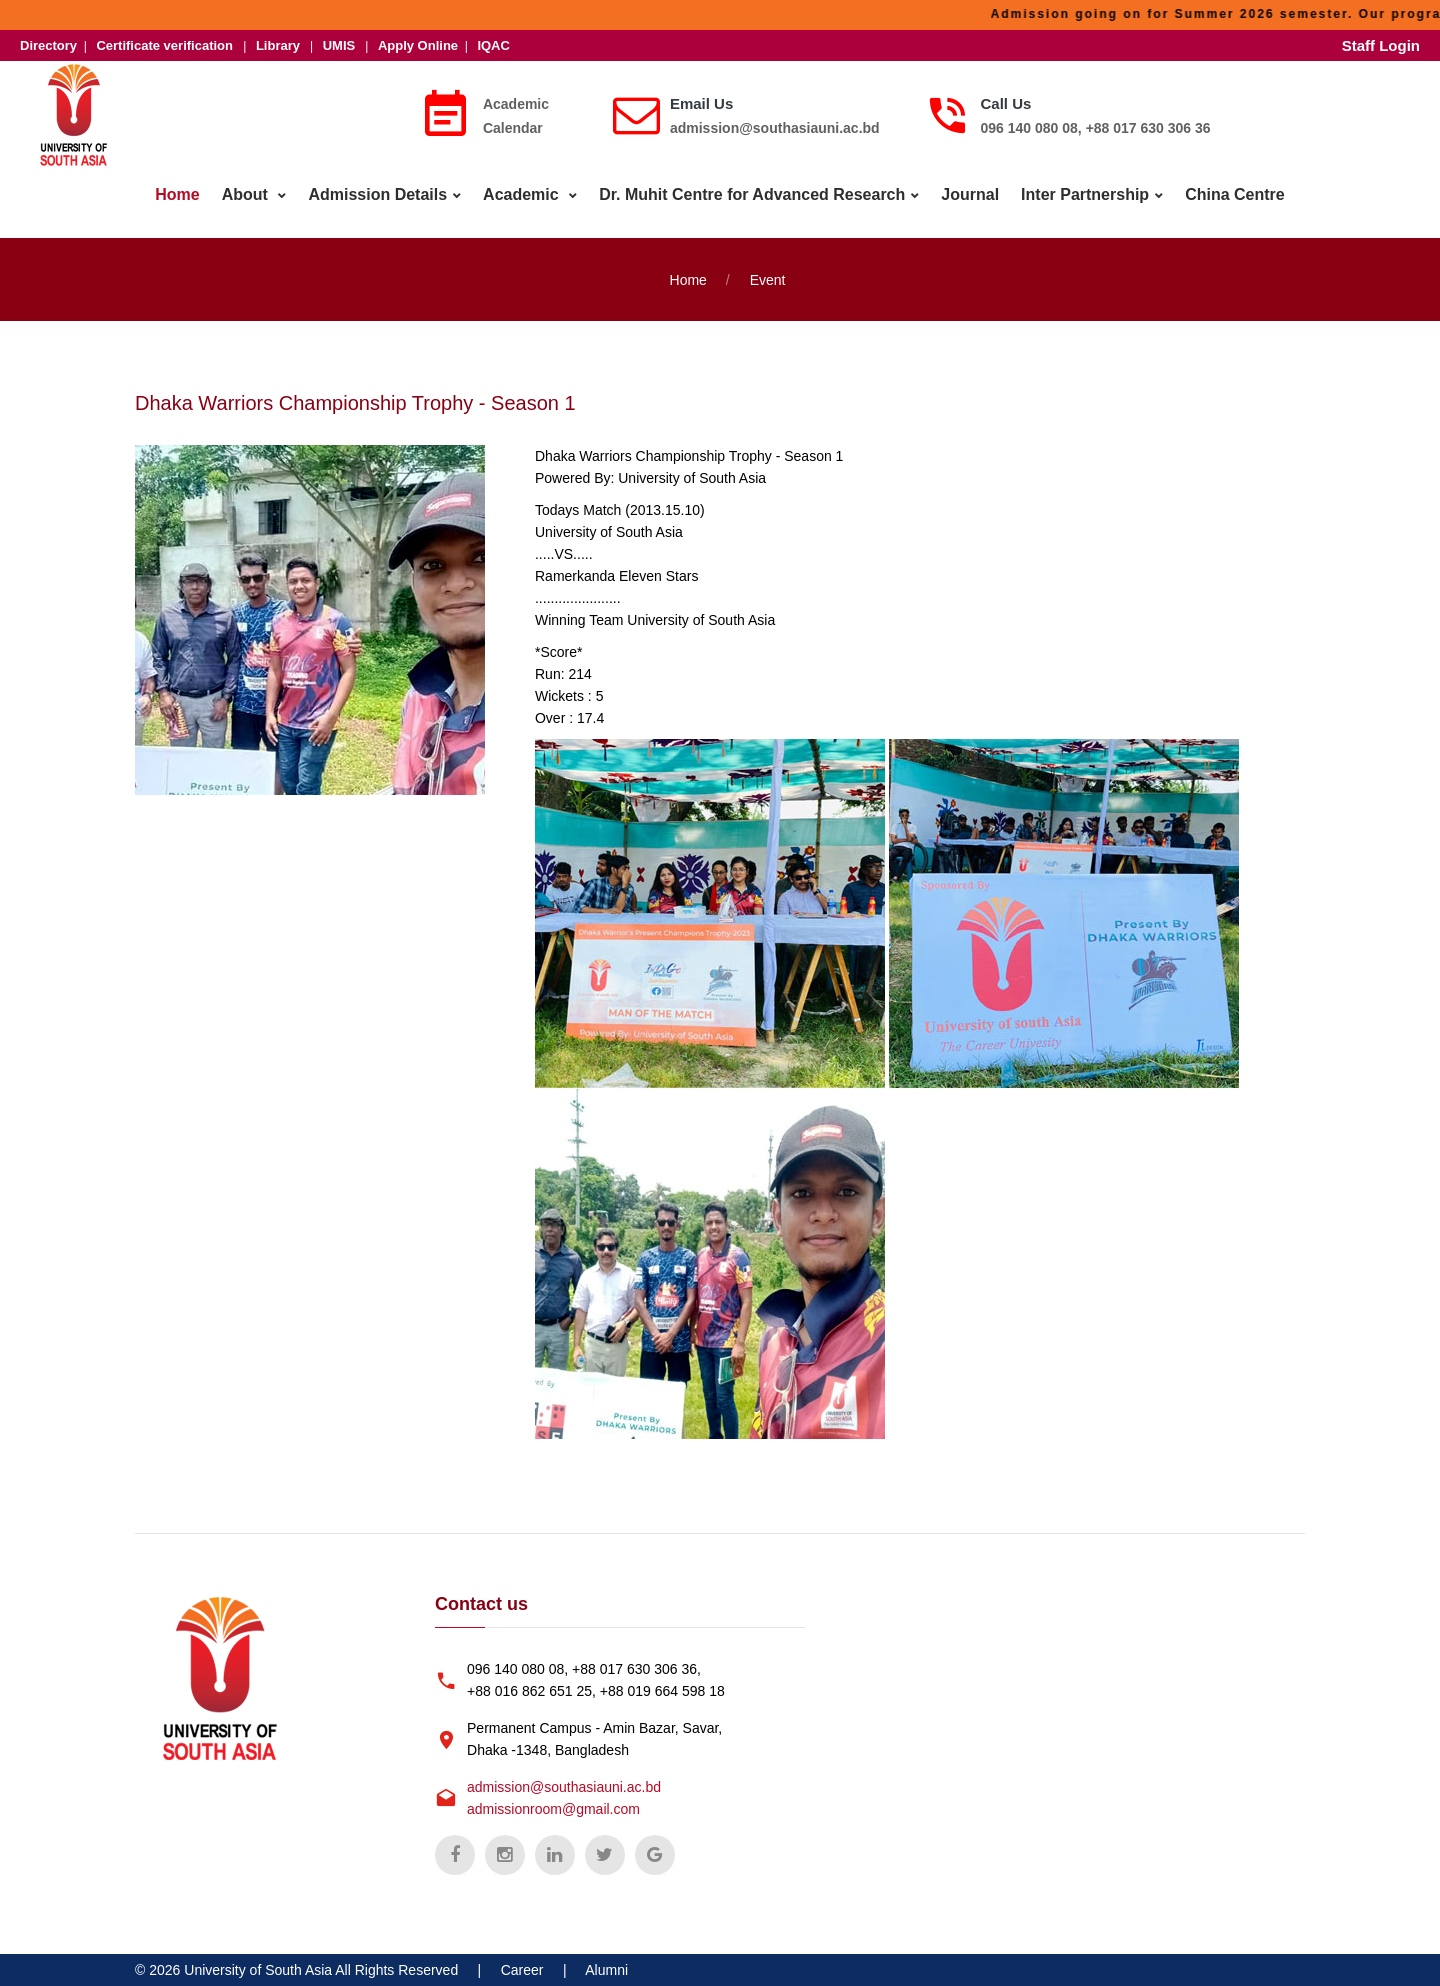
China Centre (1235, 194)
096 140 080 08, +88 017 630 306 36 (1096, 128)
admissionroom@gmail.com (553, 1809)
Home (177, 194)
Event (768, 280)
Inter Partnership (1085, 194)
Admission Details (377, 194)
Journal (970, 194)
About (247, 194)
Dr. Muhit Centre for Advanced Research (752, 194)
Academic (523, 194)
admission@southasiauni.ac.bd (775, 128)
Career (522, 1970)
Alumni (606, 1970)
